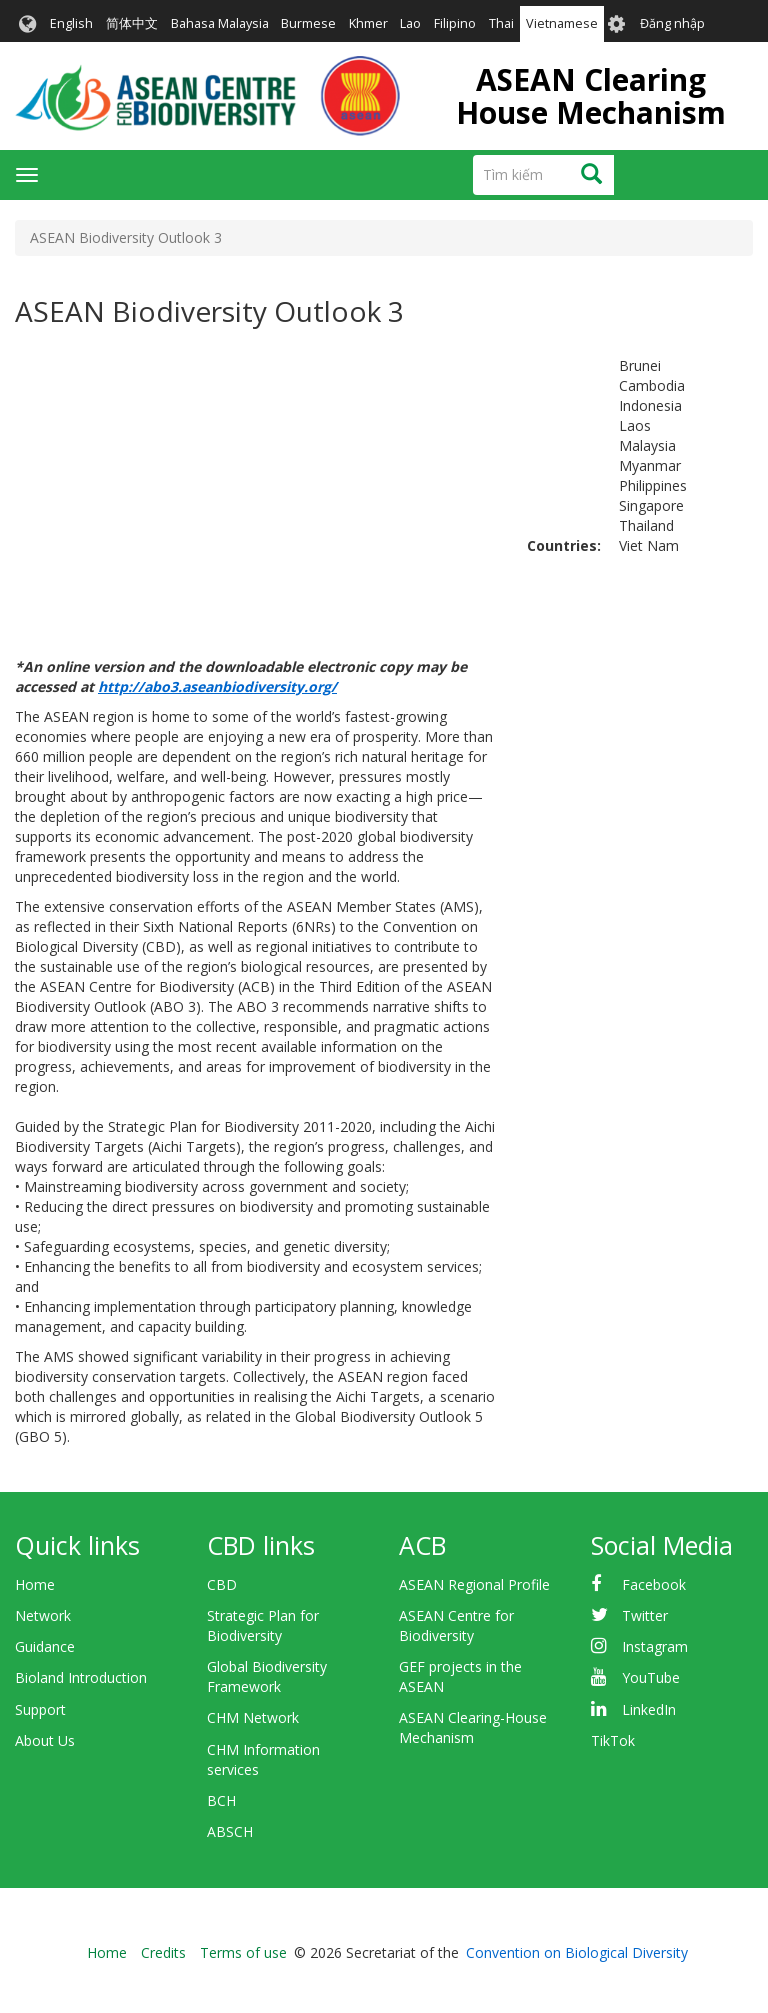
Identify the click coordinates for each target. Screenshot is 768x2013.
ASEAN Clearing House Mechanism (591, 96)
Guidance (45, 1646)
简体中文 (132, 23)
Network (43, 1615)
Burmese (308, 23)
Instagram (655, 1646)
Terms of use (243, 1952)
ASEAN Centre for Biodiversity (456, 1625)
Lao (410, 23)
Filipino (455, 23)
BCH (221, 1800)
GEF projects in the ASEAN (460, 1676)
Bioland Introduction (81, 1677)
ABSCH (230, 1831)
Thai (501, 23)
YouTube (651, 1677)
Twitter (645, 1615)
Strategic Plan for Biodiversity (263, 1625)
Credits (163, 1952)
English (71, 23)
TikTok (613, 1740)
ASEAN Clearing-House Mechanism (473, 1727)
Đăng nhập (672, 23)
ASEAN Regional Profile (474, 1584)
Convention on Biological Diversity (577, 1952)
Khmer (368, 23)
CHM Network (253, 1717)
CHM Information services (263, 1759)
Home (35, 1584)
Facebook (654, 1584)
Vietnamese (562, 23)
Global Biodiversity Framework (267, 1676)
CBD (222, 1584)
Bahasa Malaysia (220, 23)
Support (40, 1709)
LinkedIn (649, 1709)
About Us (45, 1740)
